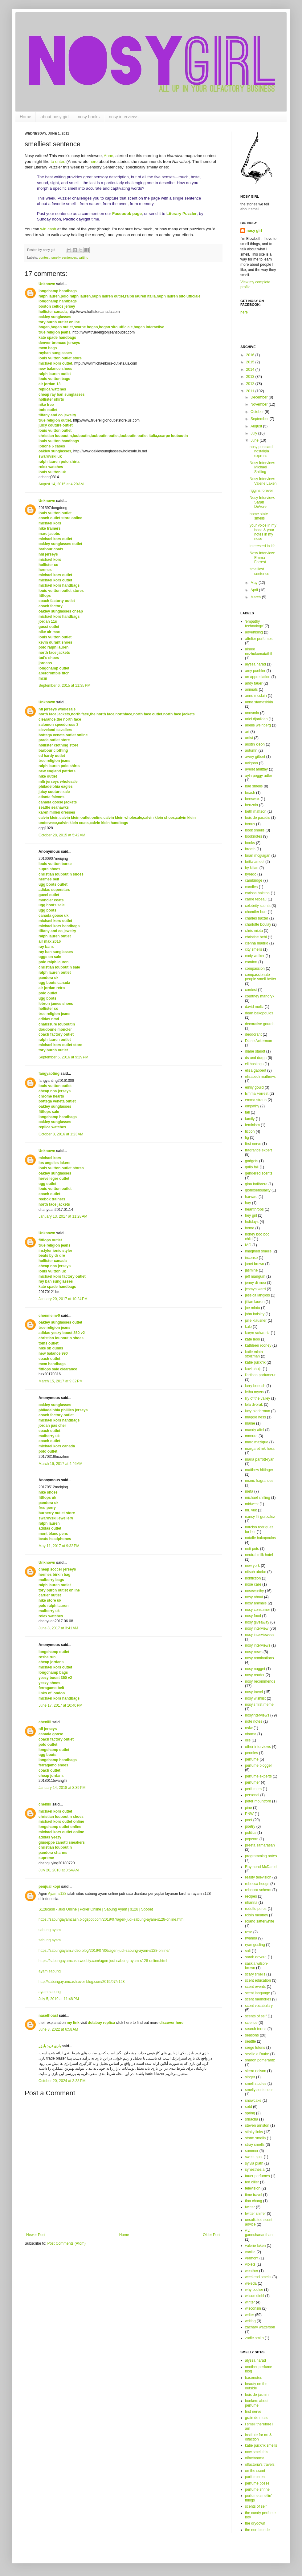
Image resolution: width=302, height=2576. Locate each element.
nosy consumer (257, 1609)
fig (247, 1137)
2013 (250, 376)
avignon (251, 763)
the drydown (255, 2523)
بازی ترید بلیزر (50, 2046)
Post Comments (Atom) (66, 2243)
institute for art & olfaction (258, 2437)
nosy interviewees (259, 1634)
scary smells (255, 1974)
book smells (254, 830)
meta (249, 1491)
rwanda (251, 1938)
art (247, 732)
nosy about (254, 1597)
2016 (250, 355)
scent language (257, 1993)
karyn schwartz (257, 1333)
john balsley (254, 1314)
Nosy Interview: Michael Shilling (262, 467)
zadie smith (254, 2338)
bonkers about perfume (256, 2403)
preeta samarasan (260, 1845)
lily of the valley (257, 1398)
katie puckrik (255, 1362)
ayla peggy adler (258, 776)
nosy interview (256, 1628)
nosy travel (254, 1692)
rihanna (251, 1902)
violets (250, 2264)
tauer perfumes (257, 2176)
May (255, 582)
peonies (251, 1753)
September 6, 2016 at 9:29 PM (63, 1057)
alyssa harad (255, 664)
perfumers (253, 1789)
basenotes (253, 2378)
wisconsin (253, 2308)
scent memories (258, 1999)
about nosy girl (54, 116)
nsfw (249, 1728)
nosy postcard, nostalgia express (262, 451)
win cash (48, 229)
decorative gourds (259, 1024)
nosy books (89, 116)
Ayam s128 (57, 1893)
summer (251, 2151)
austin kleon (255, 744)
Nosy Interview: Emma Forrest (262, 557)
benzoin (251, 805)
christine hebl (256, 937)
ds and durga (256, 1058)
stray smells (254, 2144)
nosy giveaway (257, 1622)
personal (252, 1795)
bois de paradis (257, 817)
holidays (252, 1221)
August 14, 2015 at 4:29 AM (61, 484)
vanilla (250, 2252)
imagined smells (258, 1251)
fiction (250, 1131)
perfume (252, 1759)
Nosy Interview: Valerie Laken (263, 481)
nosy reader (254, 1675)
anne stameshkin (259, 702)
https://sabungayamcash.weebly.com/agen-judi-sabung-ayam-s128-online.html (103, 1961)
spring (250, 2113)
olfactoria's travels (260, 2464)
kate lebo (252, 1339)
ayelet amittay (256, 769)
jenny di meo (255, 1282)
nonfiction (253, 1578)
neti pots (252, 1549)
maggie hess (255, 1417)
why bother (254, 2289)
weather (251, 2271)
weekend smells (258, 2277)
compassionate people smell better (260, 977)
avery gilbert (255, 756)
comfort (251, 962)
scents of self (256, 2016)
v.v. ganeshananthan (258, 2232)
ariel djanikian (256, 719)
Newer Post (35, 2235)
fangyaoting (49, 1073)
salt (248, 1951)
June (255, 440)
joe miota (252, 1308)
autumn (251, 750)
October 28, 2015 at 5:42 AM (62, 835)
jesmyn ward (255, 1289)
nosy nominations (259, 1658)
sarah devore (256, 1957)
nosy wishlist (255, 1698)
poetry (250, 1826)
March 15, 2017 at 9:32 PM (61, 1381)
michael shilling (257, 1497)
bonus (250, 824)
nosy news (254, 1652)
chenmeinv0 (49, 1315)
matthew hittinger (259, 1470)
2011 (250, 391)
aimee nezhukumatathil (258, 651)
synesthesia (254, 2169)
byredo (250, 874)
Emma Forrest (256, 1093)
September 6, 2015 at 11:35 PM (64, 685)
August (257, 426)
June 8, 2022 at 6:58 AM (58, 2029)
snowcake (253, 2100)
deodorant (253, 1034)
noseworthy (254, 1591)
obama (250, 1734)
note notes (253, 1721)
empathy (252, 1106)
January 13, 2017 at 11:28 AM (63, 1216)
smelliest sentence (259, 571)
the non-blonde (257, 2530)
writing (83, 257)
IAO (248, 1245)
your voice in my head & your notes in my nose (263, 532)
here (93, 161)
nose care (253, 1584)
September (260, 419)
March (256, 597)
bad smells (254, 786)
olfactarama (254, 2458)
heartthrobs (254, 1209)
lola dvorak (254, 1404)
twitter (250, 2207)
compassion (255, 968)
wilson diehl (254, 2296)
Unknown (47, 284)
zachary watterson (260, 2327)
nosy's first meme (259, 1704)
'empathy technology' (254, 623)
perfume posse (257, 2483)
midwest (252, 1504)
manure (251, 1436)
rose (248, 1932)
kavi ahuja (253, 1369)
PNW (249, 1814)
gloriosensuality (258, 1190)
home (249, 1228)
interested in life (262, 546)
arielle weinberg (258, 725)
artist (249, 738)
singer (250, 2077)
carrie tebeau (256, 899)
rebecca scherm (258, 1890)
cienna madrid (256, 943)
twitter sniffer (255, 2213)
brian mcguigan (257, 855)
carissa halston (257, 893)
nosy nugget (255, 1669)
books (250, 843)
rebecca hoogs (257, 1884)
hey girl (251, 1215)
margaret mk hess (260, 1448)
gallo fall (252, 1167)
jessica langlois (257, 1295)
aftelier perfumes (258, 639)
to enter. (58, 161)
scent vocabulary (259, 2006)
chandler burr (256, 912)
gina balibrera (256, 1184)
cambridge (253, 880)
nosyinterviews (257, 1715)
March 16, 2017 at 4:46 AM (60, 1464)
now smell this (256, 2452)
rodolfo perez (256, 1909)
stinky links (254, 2132)
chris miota (254, 930)
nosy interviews (123, 116)
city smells (253, 949)
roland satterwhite (259, 1921)
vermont (251, 2258)
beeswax (252, 799)
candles (251, 887)
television (252, 2188)
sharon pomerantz (260, 2060)
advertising (254, 632)
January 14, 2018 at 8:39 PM (62, 1787)
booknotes (253, 836)
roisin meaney (256, 1915)
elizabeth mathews (260, 1076)
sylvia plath (254, 2163)
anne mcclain (256, 696)
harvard (251, 1197)
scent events (255, 1986)
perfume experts (258, 1776)
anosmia (252, 713)
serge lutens (255, 2047)
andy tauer (254, 683)
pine (248, 1808)
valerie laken (255, 2245)
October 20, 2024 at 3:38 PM (62, 2081)
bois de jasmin (257, 2394)
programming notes (261, 1856)
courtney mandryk (259, 996)
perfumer (252, 1782)
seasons (252, 2035)
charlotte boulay (258, 924)
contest (44, 257)
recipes (251, 1896)
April (255, 590)
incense (251, 1258)
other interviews (258, 1747)
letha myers (254, 1392)
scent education (258, 1980)
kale (248, 1326)
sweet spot (254, 2157)
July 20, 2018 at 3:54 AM (59, 1870)
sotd (248, 2107)
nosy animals (256, 1603)
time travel (253, 2195)
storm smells (255, 2138)
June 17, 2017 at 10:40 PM (60, 1705)
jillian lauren (254, 1302)
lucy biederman (257, 1411)
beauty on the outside (256, 2386)
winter (250, 2302)
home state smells (259, 516)
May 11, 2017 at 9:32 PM (59, 1546)
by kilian (251, 868)
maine (250, 1423)
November (260, 404)
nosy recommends (260, 1681)
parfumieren (255, 2477)
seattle (250, 2041)
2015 (250, 362)
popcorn (251, 1839)
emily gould (254, 1087)
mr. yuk (251, 1510)
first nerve (253, 1144)
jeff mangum (255, 1276)
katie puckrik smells (261, 2445)
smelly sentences (64, 257)
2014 (250, 369)
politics (250, 1832)
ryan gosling (255, 1945)
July (254, 433)
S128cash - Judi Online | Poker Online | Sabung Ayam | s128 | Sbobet (96, 1909)
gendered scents (258, 1173)
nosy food (253, 1616)
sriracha (251, 2119)
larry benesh (255, 1386)
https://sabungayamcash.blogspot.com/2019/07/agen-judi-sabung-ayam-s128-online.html (111, 1919)
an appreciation (257, 677)
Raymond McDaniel (261, 1867)
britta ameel (254, 861)
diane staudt (255, 1051)
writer (249, 2315)
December (260, 397)
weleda (251, 2283)
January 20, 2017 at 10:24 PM (63, 1299)
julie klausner (256, 1320)
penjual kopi (49, 1886)
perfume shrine (257, 2489)
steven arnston (257, 2125)
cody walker (254, 956)
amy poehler (255, 671)
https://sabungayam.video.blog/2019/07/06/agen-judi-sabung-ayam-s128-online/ (104, 1950)
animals (251, 689)
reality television (258, 1877)
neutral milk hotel (259, 1555)
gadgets (251, 1161)
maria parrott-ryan (259, 1459)
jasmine (251, 1270)
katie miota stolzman (254, 1354)
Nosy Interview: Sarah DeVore (262, 502)
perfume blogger (258, 1765)
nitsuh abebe (255, 1572)
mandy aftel (254, 1430)
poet (248, 1820)
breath (250, 849)
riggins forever (261, 490)
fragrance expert (258, 1150)
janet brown (254, 1264)
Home (25, 116)
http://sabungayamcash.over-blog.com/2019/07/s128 (82, 1982)
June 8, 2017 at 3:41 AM (58, 1628)
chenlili (45, 1722)
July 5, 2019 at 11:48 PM (59, 1999)
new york (252, 1565)
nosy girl (254, 230)
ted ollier (252, 2182)
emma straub (256, 1100)
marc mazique (256, 1442)
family (250, 1119)
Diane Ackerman (258, 1041)
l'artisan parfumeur (260, 1375)
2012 (250, 384)
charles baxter (256, 918)
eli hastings (254, 1064)
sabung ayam (50, 1930)
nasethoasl (48, 2015)
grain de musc (256, 2418)
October (258, 412)
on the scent (255, 2471)
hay (248, 1203)
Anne (108, 155)
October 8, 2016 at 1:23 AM (61, 1134)
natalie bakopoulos (260, 1538)
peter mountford (258, 1801)
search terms (255, 2029)
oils (248, 1740)
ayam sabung (50, 1971)
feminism (252, 1125)
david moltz (254, 1007)
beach (250, 793)
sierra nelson (255, 2071)
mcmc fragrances (259, 1480)
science (251, 2022)
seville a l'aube (257, 2054)
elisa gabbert (255, 1070)
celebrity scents (258, 906)
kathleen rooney (258, 1345)
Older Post (211, 2235)
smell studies (255, 2083)
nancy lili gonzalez (260, 1516)
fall (247, 1112)
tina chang (253, 2201)
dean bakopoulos (259, 1013)
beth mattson (255, 811)
